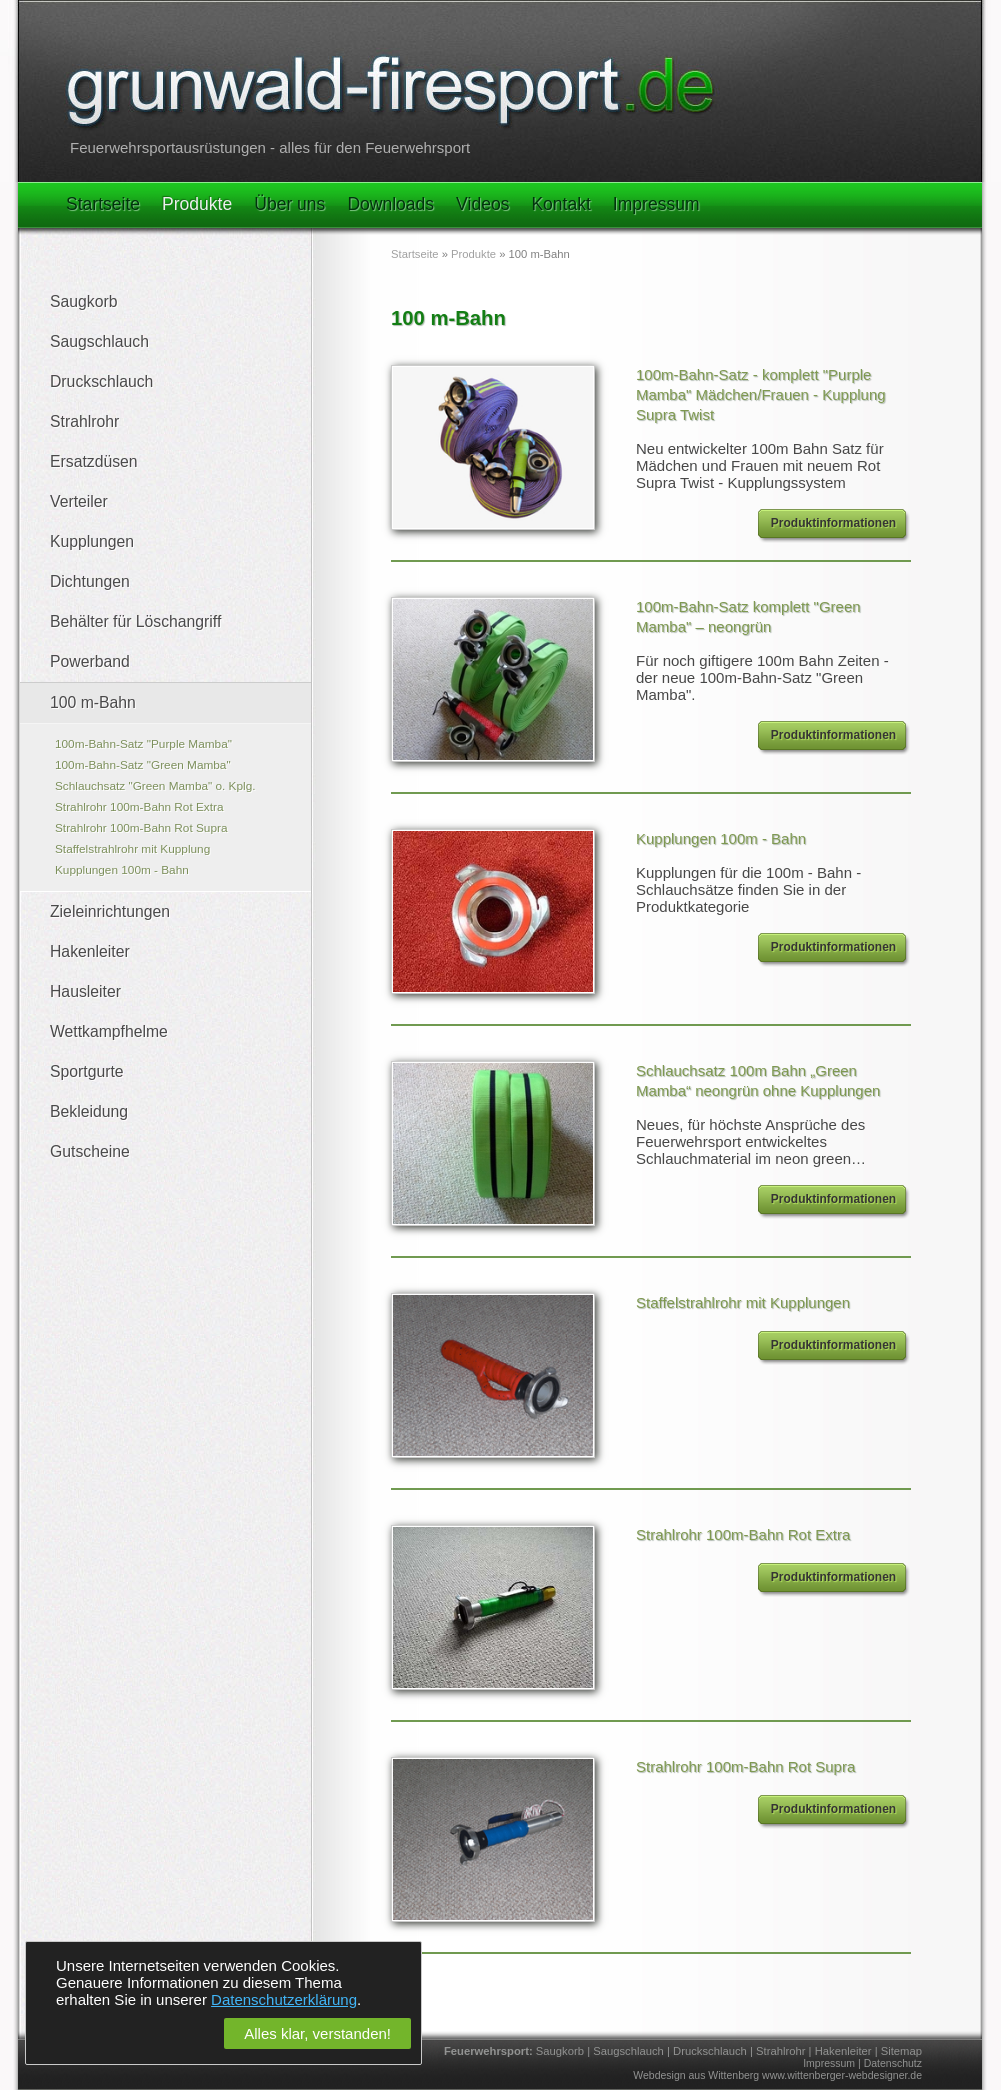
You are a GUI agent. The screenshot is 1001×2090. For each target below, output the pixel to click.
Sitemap (901, 2051)
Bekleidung (89, 1111)
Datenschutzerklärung (284, 1999)
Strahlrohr (84, 421)
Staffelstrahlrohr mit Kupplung (132, 849)
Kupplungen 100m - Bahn (122, 870)
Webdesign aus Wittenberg (696, 2075)
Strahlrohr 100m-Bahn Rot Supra (141, 828)
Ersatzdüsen (94, 461)
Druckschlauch (101, 381)
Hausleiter (85, 991)
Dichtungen (90, 581)
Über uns (289, 204)
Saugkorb (83, 301)
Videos (482, 204)
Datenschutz (893, 2063)
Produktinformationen (833, 523)
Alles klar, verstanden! (317, 2033)
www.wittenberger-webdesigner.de (842, 2075)
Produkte (197, 204)
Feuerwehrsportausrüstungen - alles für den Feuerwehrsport (270, 147)
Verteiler (79, 501)
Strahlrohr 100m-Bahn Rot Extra (139, 807)
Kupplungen (92, 541)
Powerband (90, 661)
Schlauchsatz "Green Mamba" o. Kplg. (155, 786)
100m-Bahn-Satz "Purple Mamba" (143, 744)
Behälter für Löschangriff (135, 621)
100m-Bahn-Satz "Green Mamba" (143, 765)
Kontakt (560, 204)
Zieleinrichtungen (110, 911)
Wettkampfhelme (109, 1031)
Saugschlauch (99, 341)
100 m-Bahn (93, 702)
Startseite (103, 204)
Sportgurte (87, 1071)
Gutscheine (90, 1151)
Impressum (656, 204)
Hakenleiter (90, 951)
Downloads (390, 204)
